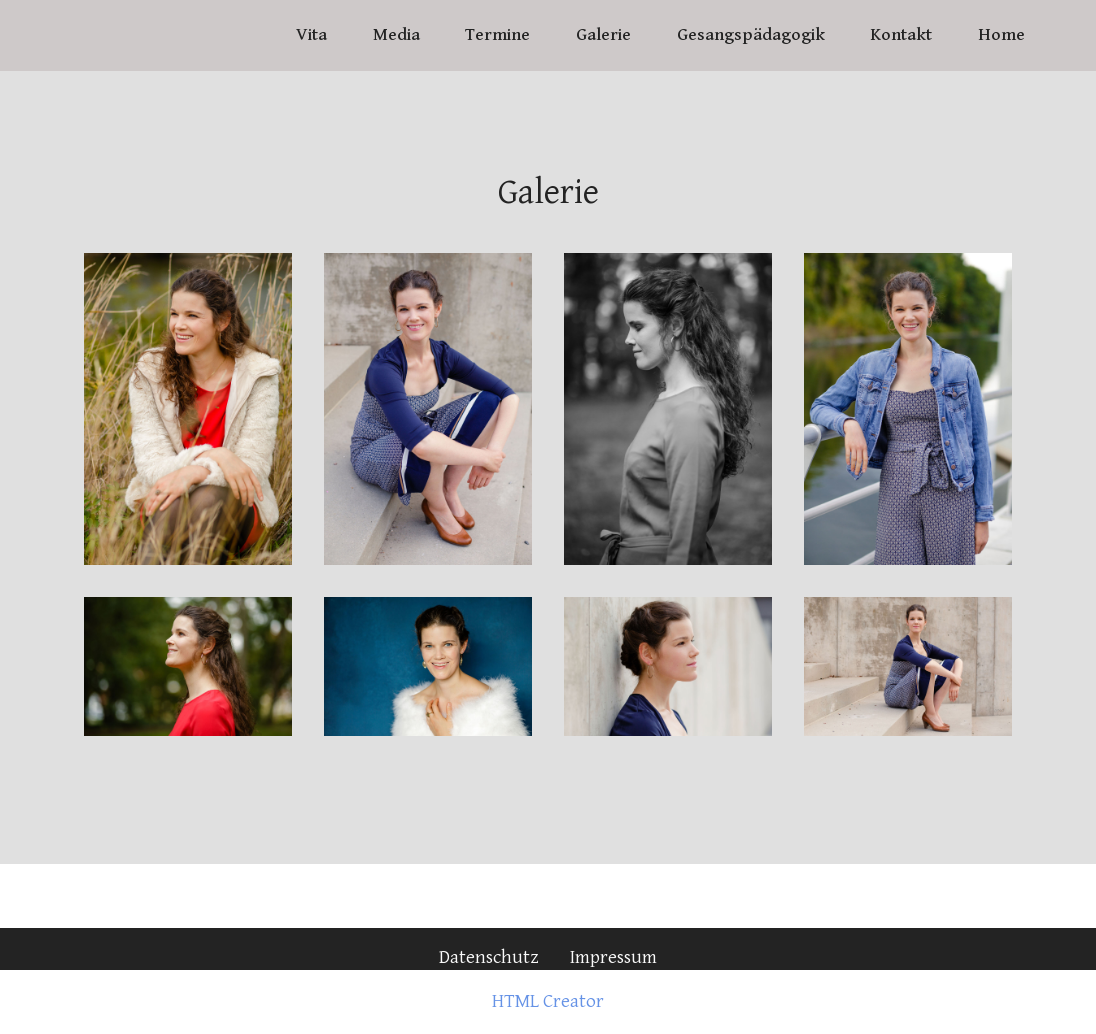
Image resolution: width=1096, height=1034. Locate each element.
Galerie (603, 35)
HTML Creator (548, 1001)
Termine (497, 35)
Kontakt (901, 35)
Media (396, 35)
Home (1001, 35)
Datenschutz (488, 957)
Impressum (613, 957)
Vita (311, 35)
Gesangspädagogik (751, 35)
